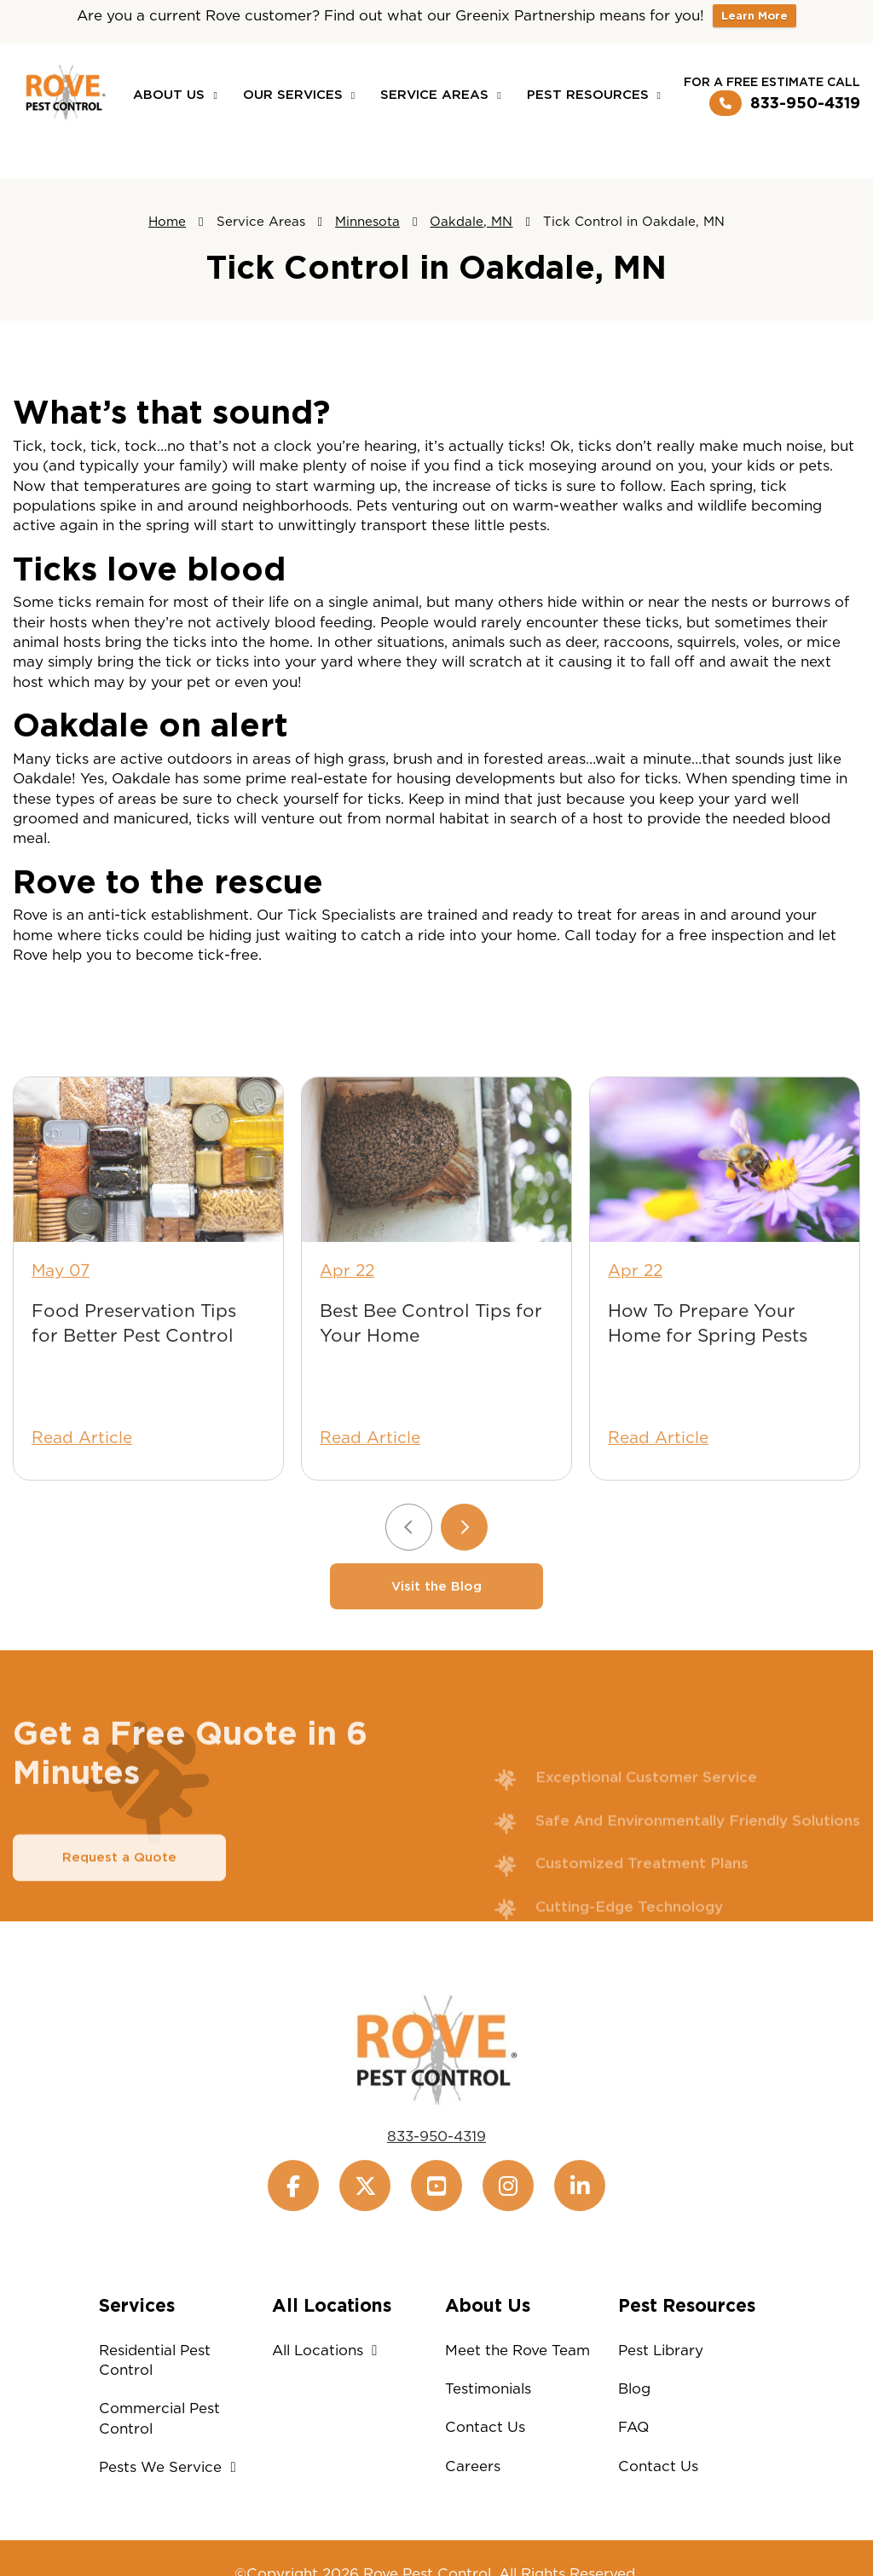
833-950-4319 (784, 103)
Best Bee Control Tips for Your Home (431, 1365)
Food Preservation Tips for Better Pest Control (134, 1365)
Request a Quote (119, 1899)
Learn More (754, 15)
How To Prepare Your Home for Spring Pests (707, 1365)
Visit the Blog (436, 1627)
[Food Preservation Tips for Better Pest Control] (148, 1201)
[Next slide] (464, 1568)
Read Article (82, 1479)
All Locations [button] (328, 2350)
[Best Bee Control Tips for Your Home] (436, 1201)
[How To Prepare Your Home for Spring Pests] (724, 1201)
